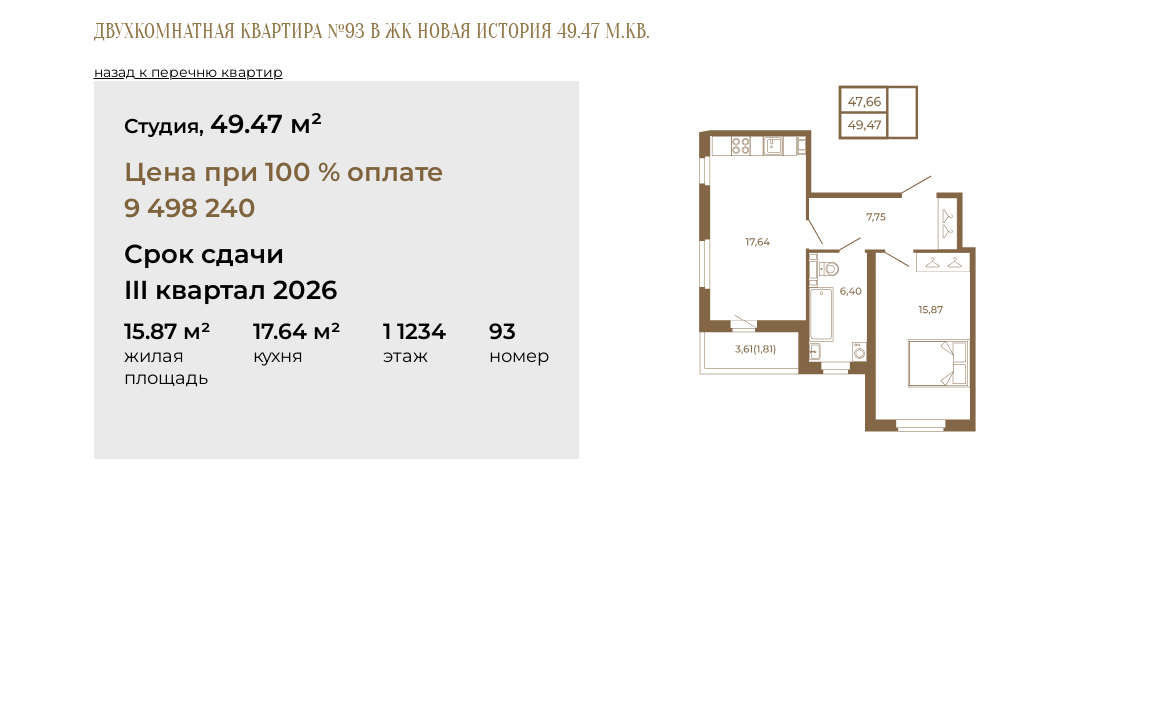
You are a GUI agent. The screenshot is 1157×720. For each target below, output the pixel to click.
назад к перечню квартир (188, 72)
